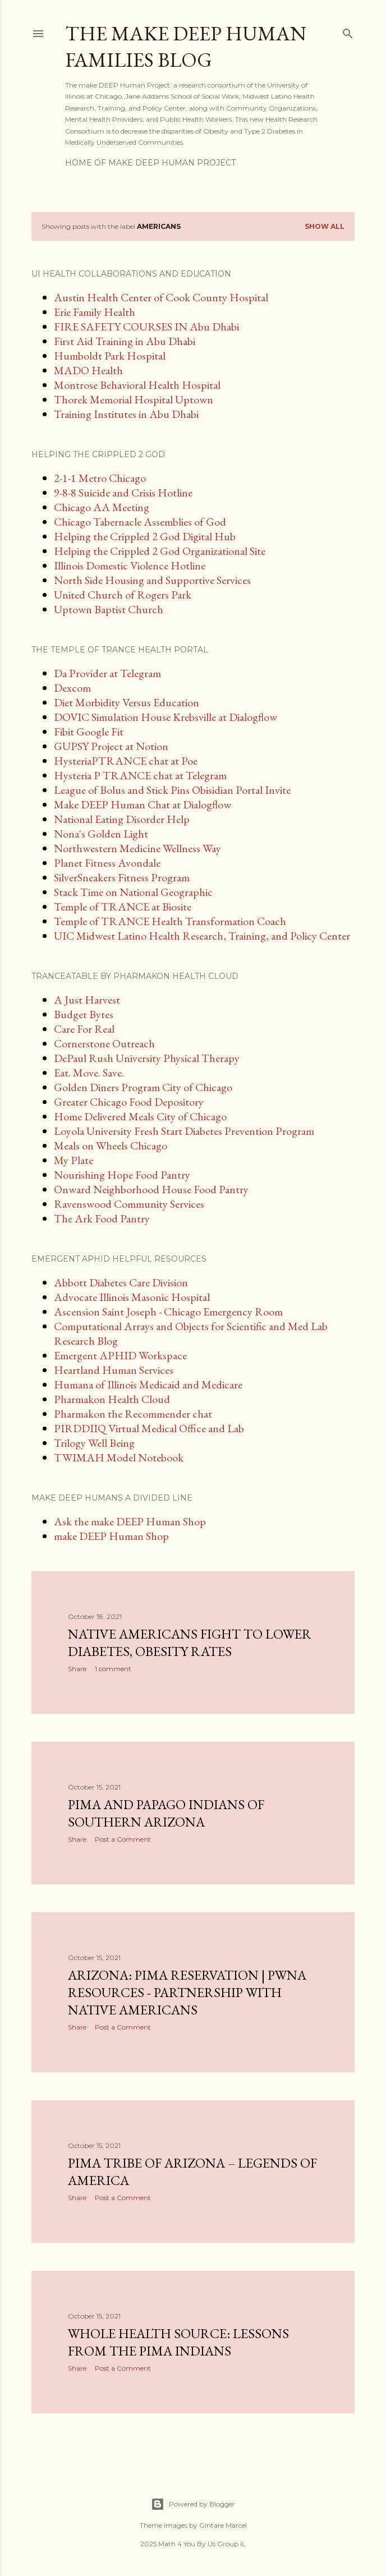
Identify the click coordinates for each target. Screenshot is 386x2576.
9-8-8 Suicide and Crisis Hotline (123, 492)
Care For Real (84, 1029)
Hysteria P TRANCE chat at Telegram (140, 775)
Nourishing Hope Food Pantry (122, 1174)
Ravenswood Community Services (129, 1204)
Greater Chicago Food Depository (129, 1101)
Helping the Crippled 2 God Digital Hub (145, 536)
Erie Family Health (94, 312)
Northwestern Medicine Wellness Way (137, 848)
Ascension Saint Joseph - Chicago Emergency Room (168, 1311)
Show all (324, 226)
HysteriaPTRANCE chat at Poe (125, 760)
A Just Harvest (87, 999)
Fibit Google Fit (88, 731)
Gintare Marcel (223, 2525)
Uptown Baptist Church (108, 609)
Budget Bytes (83, 1014)
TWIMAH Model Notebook (118, 1457)
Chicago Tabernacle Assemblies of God (140, 521)
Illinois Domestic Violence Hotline (129, 565)
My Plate (73, 1160)
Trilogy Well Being (94, 1443)
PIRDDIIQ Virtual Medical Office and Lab (149, 1428)
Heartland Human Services (113, 1370)
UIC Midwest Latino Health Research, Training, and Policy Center (202, 935)
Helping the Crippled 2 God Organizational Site (159, 551)
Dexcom (72, 687)
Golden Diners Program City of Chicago (143, 1087)
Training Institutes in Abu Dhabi (126, 414)
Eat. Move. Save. (89, 1072)
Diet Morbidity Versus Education (126, 702)
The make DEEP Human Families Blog (185, 46)
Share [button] (77, 1668)
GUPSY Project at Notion (111, 746)
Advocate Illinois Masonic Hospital (132, 1297)
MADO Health (88, 370)
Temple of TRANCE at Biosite (122, 906)
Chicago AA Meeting (101, 507)
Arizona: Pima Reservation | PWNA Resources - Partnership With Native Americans (187, 1992)
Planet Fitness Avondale (107, 862)
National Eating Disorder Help (122, 819)
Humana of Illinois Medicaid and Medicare (148, 1384)
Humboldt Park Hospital (110, 355)
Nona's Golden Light (101, 833)
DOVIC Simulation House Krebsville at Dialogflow (165, 717)
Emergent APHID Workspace (120, 1355)
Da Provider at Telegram (107, 673)
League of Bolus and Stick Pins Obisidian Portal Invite (172, 790)
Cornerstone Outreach (104, 1043)
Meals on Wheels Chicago (110, 1145)
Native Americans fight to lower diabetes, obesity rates (189, 1642)
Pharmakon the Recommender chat (133, 1413)
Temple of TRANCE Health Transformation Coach (170, 921)
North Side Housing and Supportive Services (152, 580)
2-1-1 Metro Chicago (100, 478)
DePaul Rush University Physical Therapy (147, 1058)
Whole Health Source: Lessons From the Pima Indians (178, 2342)
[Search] (348, 31)
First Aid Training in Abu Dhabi (124, 341)
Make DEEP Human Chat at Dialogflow (142, 804)
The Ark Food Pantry (102, 1218)
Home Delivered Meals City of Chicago (140, 1116)
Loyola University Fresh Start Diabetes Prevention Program (184, 1131)
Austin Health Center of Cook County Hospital (161, 297)
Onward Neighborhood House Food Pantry (151, 1189)
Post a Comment (123, 1839)
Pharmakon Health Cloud (112, 1399)
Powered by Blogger (193, 2504)
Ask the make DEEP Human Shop (130, 1521)
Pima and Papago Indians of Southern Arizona (166, 1813)
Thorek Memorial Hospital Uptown (133, 399)
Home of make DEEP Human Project (150, 163)
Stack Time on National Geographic (133, 892)
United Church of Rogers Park (122, 594)
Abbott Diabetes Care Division (121, 1282)
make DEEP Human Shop (111, 1536)
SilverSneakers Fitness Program (122, 877)
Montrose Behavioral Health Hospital (137, 385)
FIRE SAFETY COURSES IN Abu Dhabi (146, 326)
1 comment (113, 1668)
